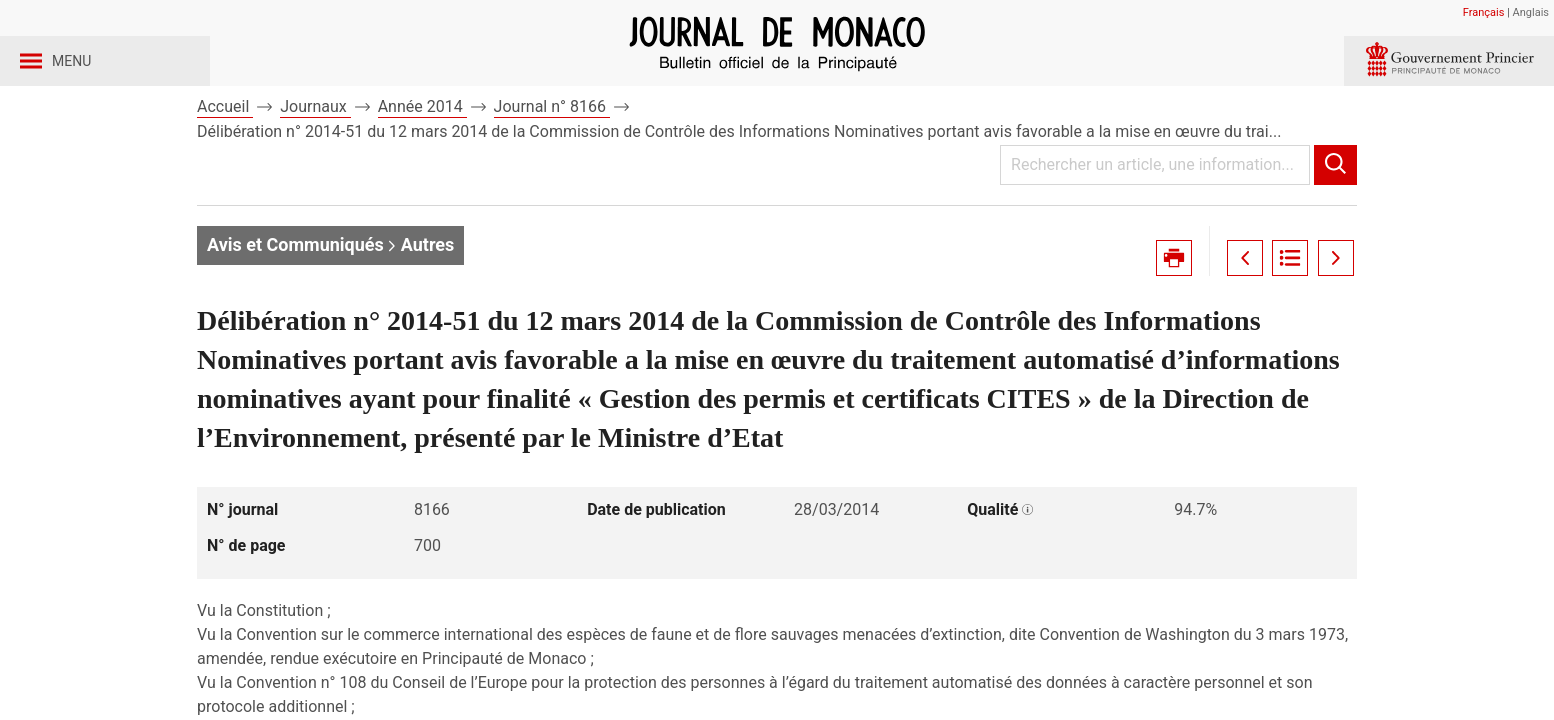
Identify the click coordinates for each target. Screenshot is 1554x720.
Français (1484, 12)
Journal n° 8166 (552, 158)
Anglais (1531, 12)
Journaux (315, 158)
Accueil (225, 158)
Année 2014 (422, 158)
